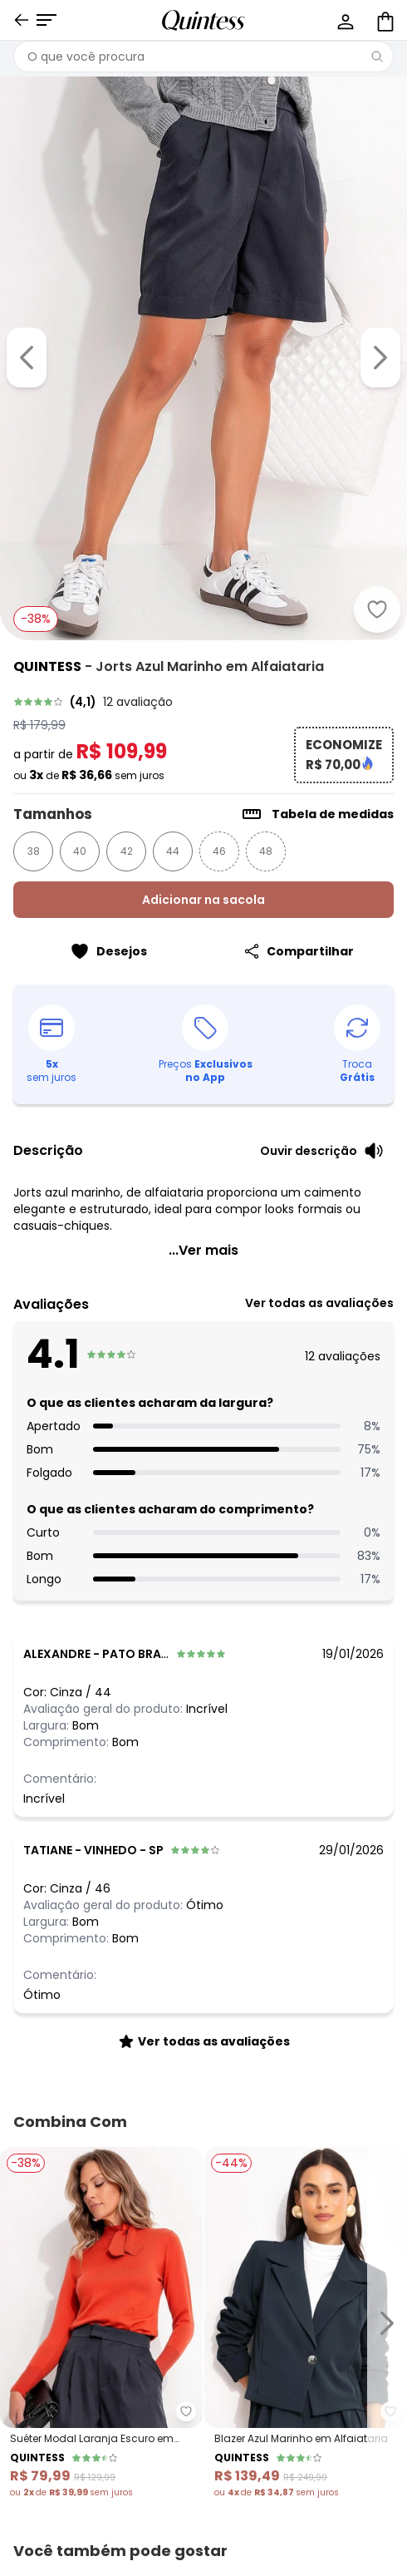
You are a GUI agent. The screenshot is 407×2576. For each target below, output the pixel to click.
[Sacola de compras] (384, 20)
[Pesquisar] (377, 57)
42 (126, 851)
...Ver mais (203, 1250)
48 (265, 851)
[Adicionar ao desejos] (377, 609)
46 (219, 851)
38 (33, 851)
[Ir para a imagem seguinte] (380, 357)
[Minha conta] (344, 20)
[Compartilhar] (299, 951)
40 (79, 851)
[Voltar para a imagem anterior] (27, 357)
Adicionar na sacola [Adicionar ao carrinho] (203, 899)
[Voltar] (21, 20)
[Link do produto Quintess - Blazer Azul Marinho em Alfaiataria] (305, 2323)
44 (172, 851)
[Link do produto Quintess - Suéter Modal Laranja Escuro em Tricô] (101, 2323)
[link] (203, 701)
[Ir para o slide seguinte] (387, 2323)
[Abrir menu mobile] (46, 20)
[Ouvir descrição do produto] (322, 1151)
